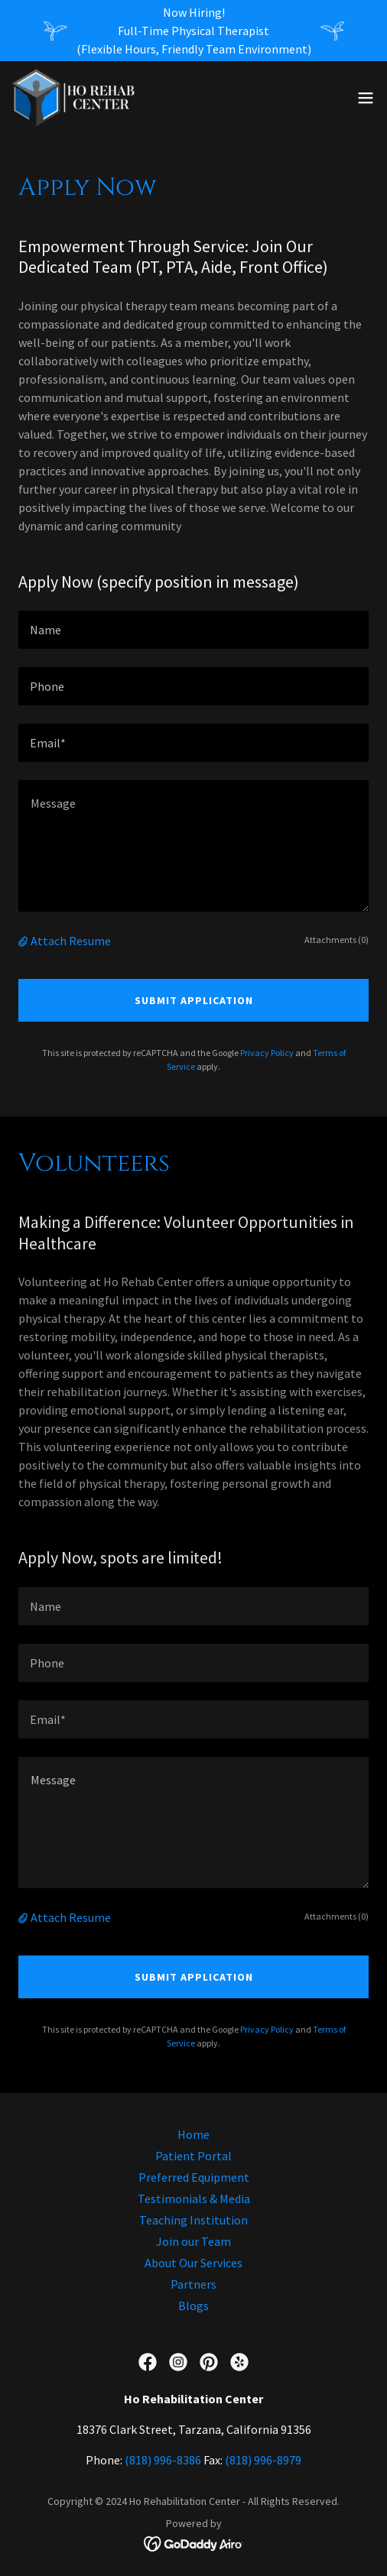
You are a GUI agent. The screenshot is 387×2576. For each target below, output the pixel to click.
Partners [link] (193, 2284)
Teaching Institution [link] (193, 2220)
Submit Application (194, 1000)
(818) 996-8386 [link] (163, 2459)
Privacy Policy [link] (267, 1052)
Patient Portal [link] (193, 2155)
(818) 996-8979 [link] (263, 2459)
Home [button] (193, 2134)
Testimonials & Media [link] (194, 2198)
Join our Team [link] (193, 2241)
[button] (365, 98)
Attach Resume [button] (71, 940)
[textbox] (193, 630)
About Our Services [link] (193, 2262)
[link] (73, 97)
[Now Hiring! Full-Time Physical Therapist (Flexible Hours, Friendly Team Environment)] (193, 30)
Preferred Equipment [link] (193, 2177)
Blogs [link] (193, 2305)
